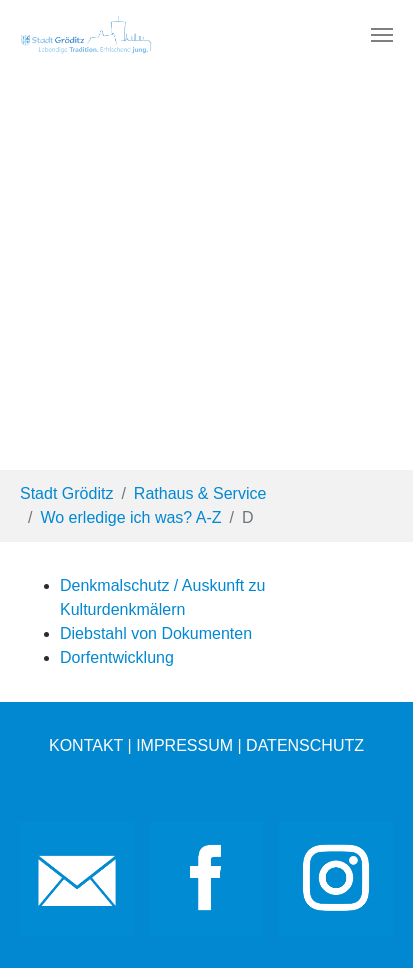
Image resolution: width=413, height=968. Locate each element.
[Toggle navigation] (382, 35)
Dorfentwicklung (117, 657)
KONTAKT (86, 745)
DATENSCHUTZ (305, 745)
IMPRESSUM (184, 745)
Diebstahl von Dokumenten (156, 633)
